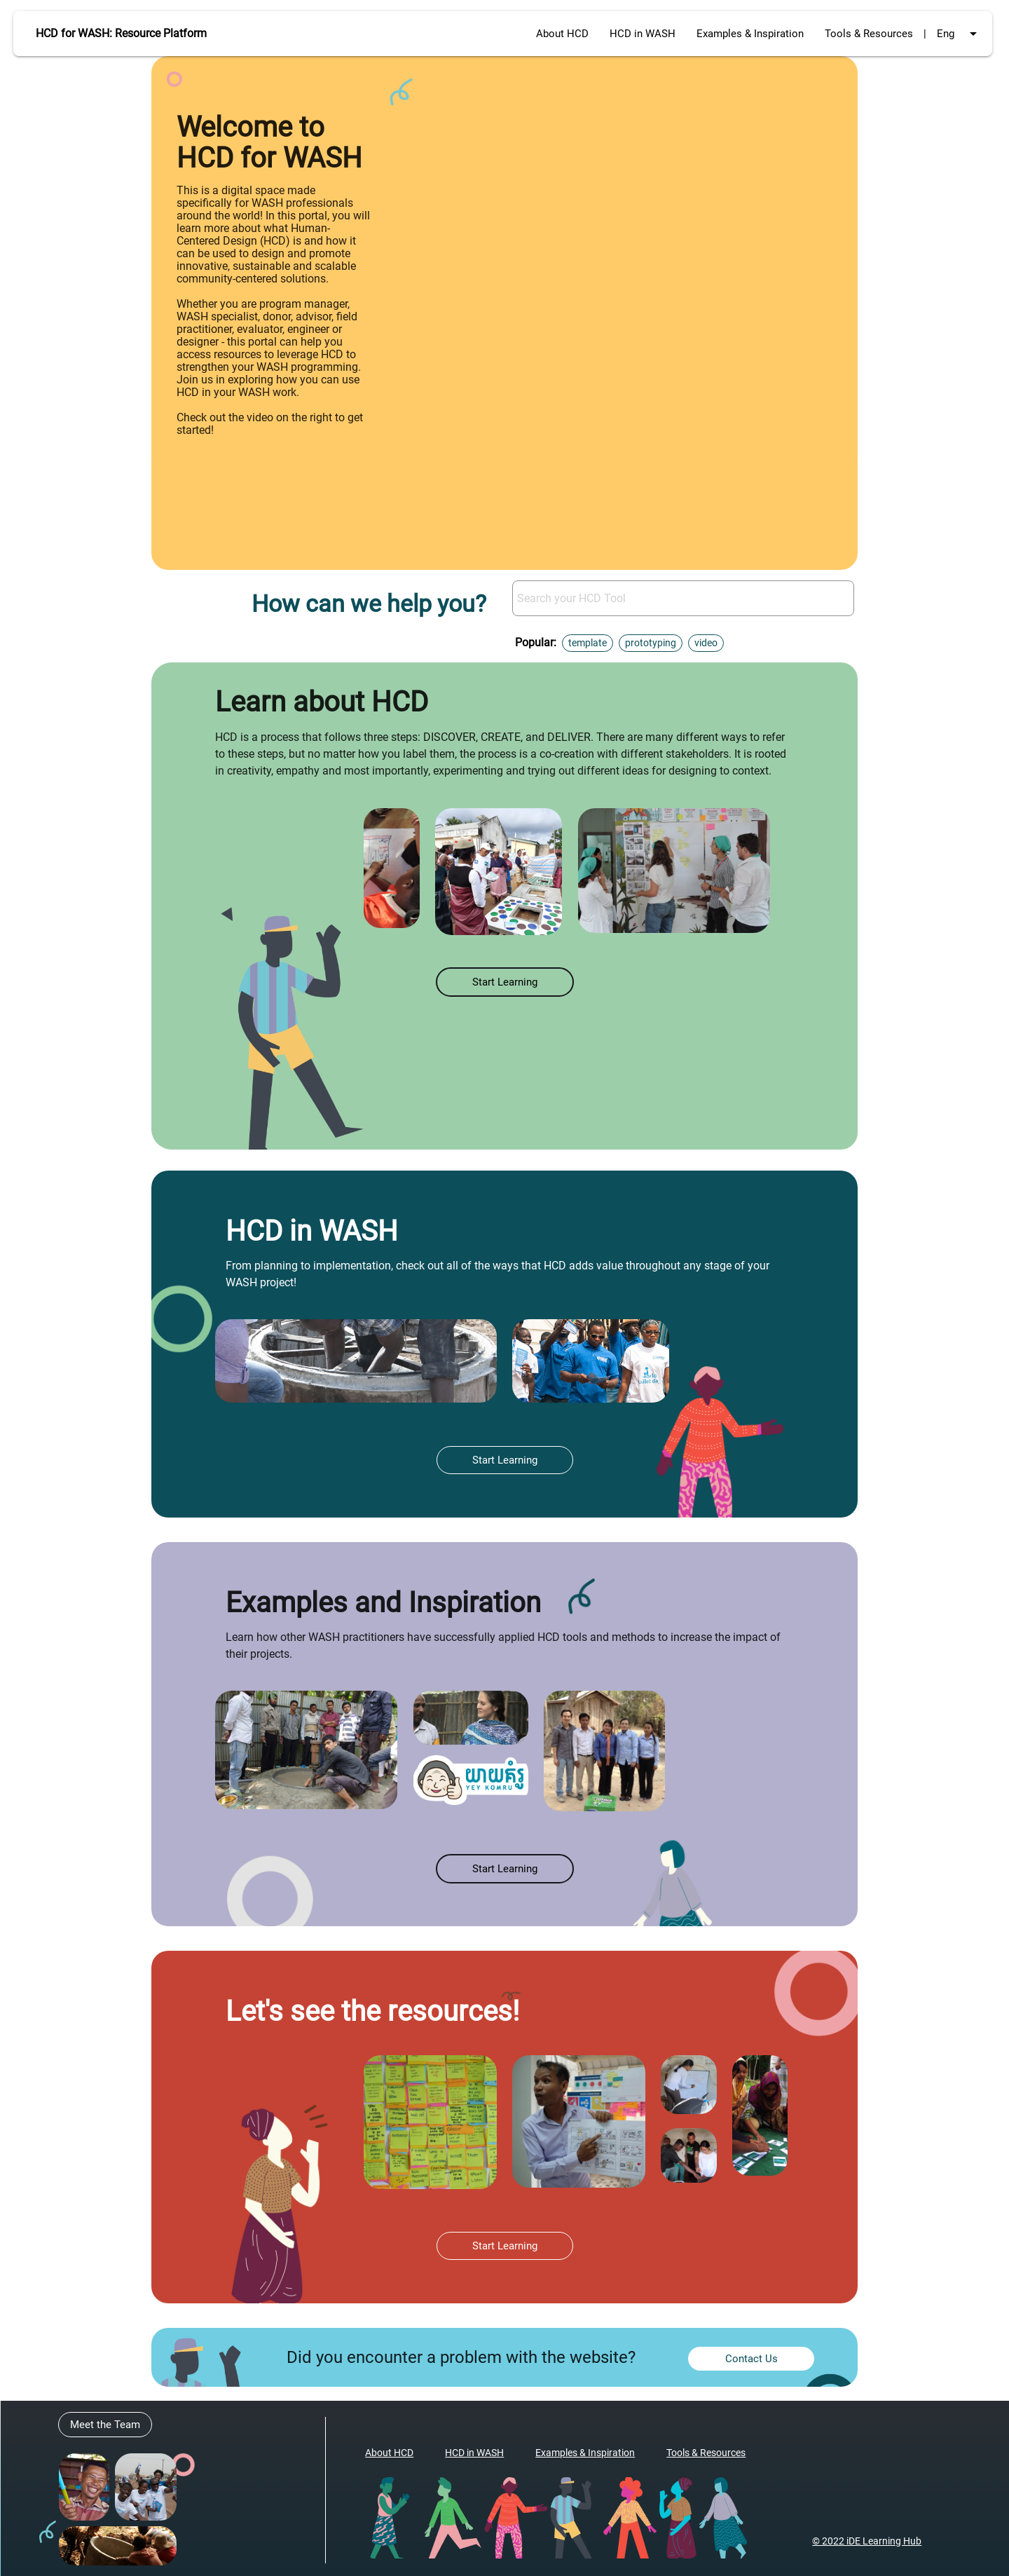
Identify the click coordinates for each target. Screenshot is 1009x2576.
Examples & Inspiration (750, 33)
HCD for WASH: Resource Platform (121, 33)
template (587, 642)
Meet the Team (105, 2424)
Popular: (535, 642)
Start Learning (504, 982)
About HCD (562, 33)
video (706, 642)
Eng (959, 33)
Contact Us (751, 2358)
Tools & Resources (869, 33)
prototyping (650, 642)
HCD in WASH (642, 33)
